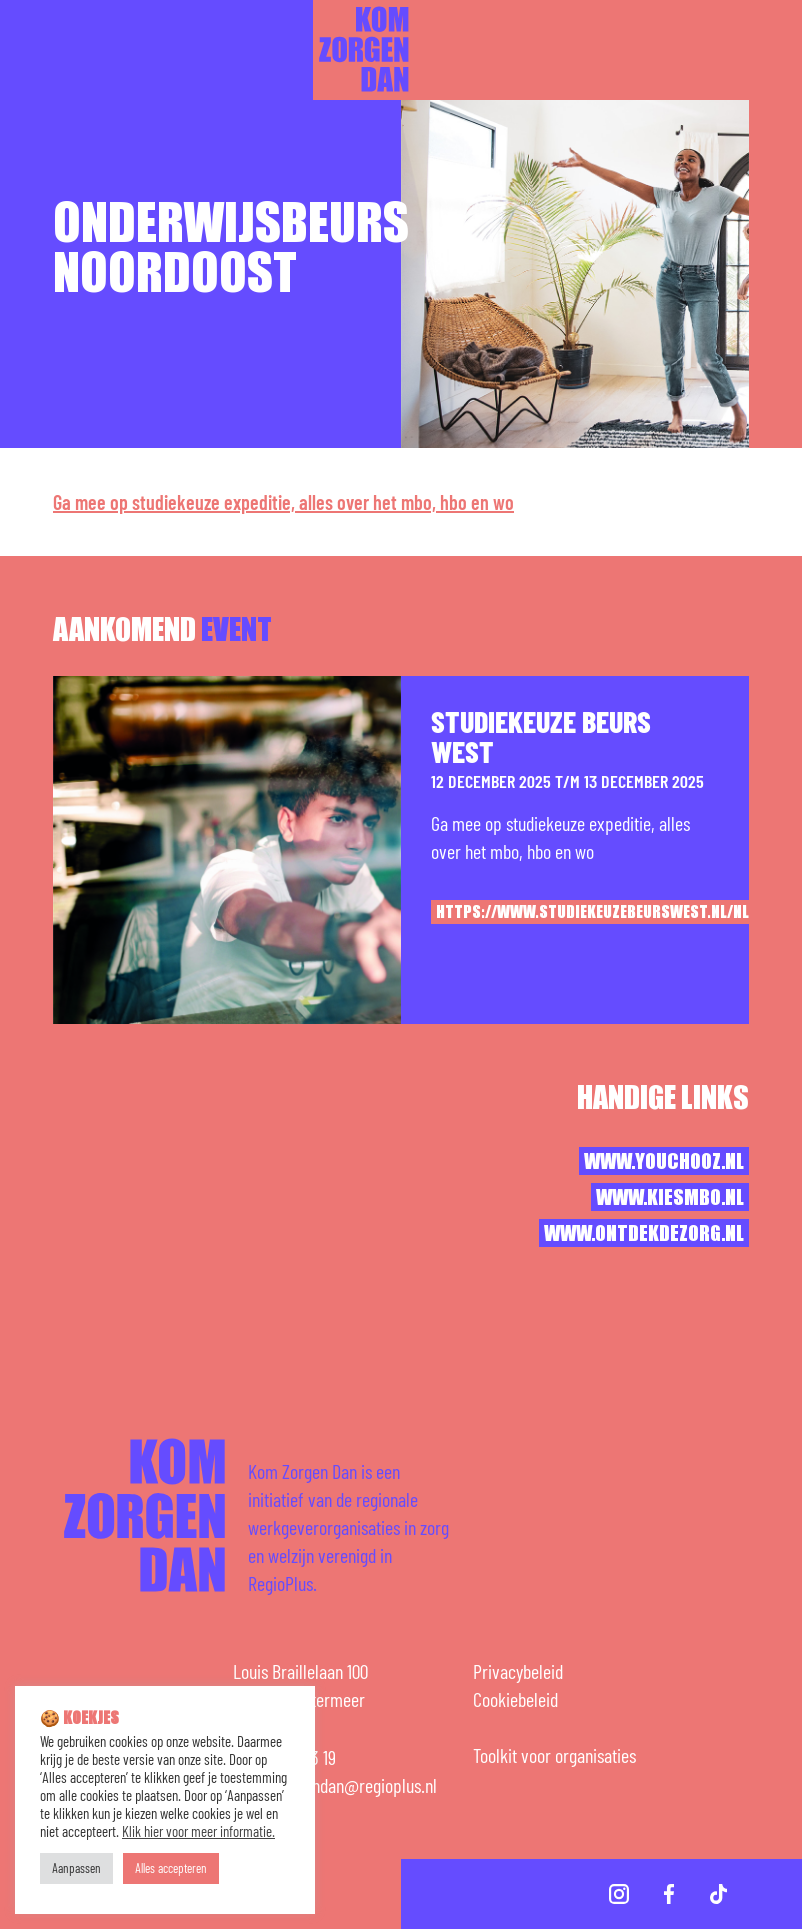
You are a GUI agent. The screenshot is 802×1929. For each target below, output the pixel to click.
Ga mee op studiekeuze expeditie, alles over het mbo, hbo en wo (283, 502)
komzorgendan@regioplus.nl (341, 1785)
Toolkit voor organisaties (554, 1755)
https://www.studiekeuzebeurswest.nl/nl (592, 912)
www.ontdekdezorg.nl (644, 1234)
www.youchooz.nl (664, 1162)
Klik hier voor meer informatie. (198, 1831)
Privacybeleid (518, 1671)
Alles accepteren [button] (171, 1868)
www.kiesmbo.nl (670, 1198)
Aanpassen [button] (76, 1868)
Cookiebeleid (515, 1699)
